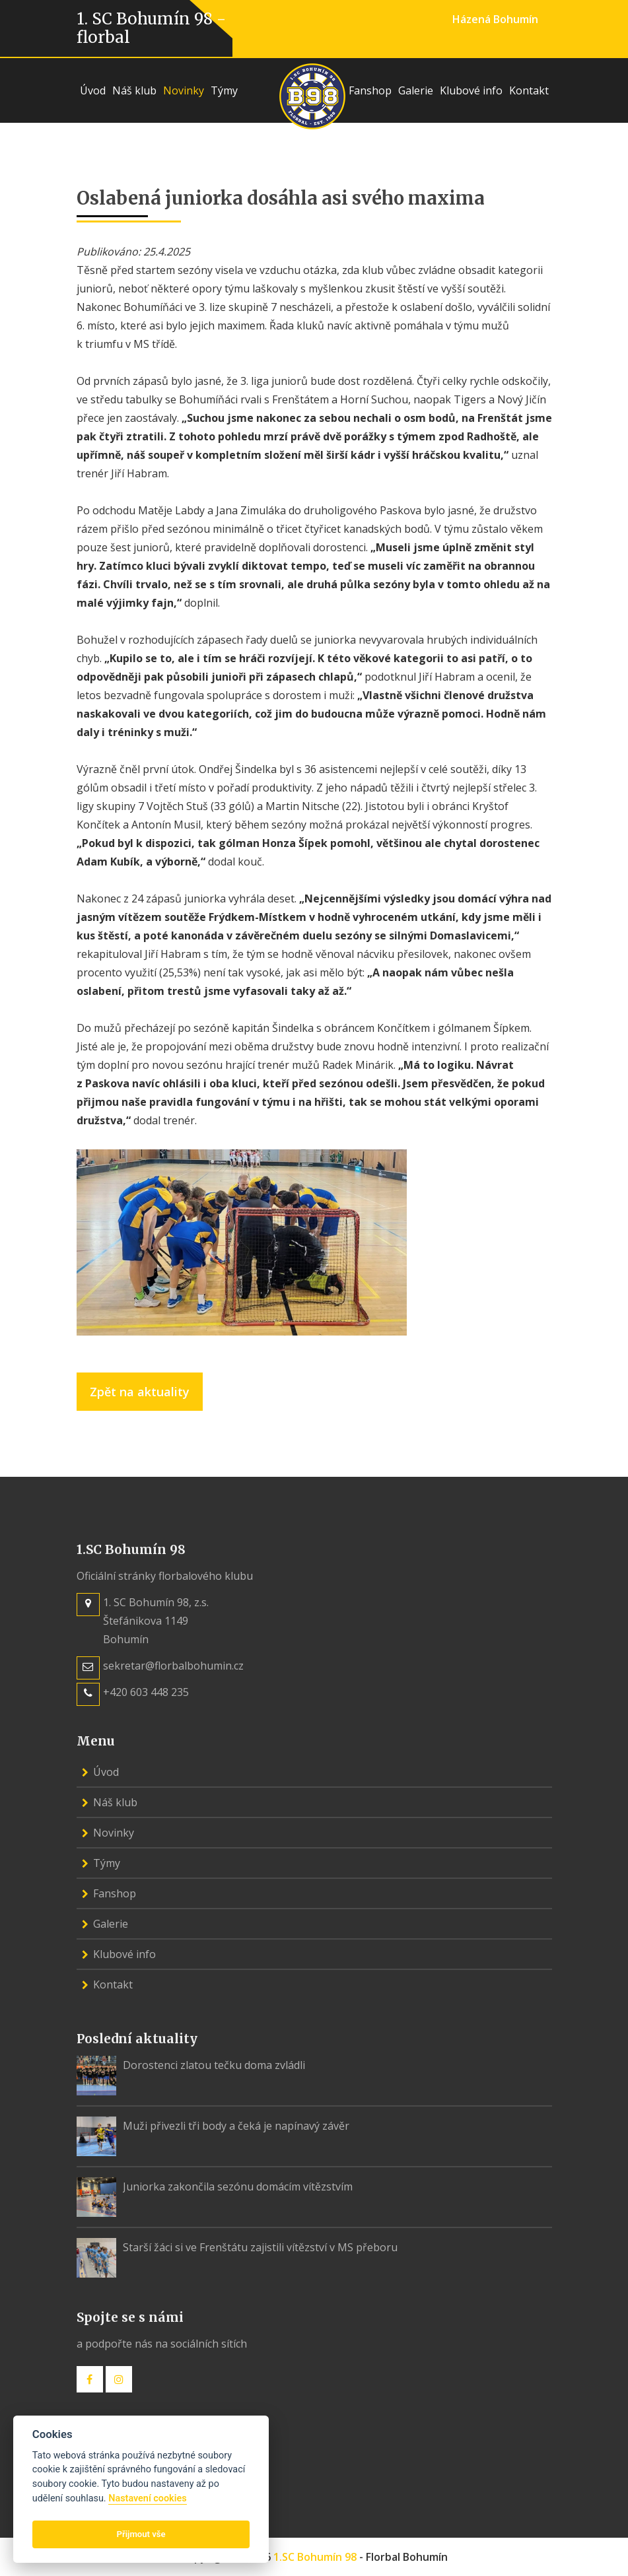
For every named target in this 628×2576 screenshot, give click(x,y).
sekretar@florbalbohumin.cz (173, 1665)
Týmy (224, 90)
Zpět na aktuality (140, 1392)
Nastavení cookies (147, 2498)
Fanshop (370, 90)
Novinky (183, 90)
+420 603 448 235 (146, 1692)
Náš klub (134, 90)
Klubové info (471, 90)
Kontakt (529, 90)
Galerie (415, 90)
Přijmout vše (141, 2534)
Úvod (93, 90)
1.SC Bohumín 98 (315, 2557)
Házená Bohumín (495, 19)
